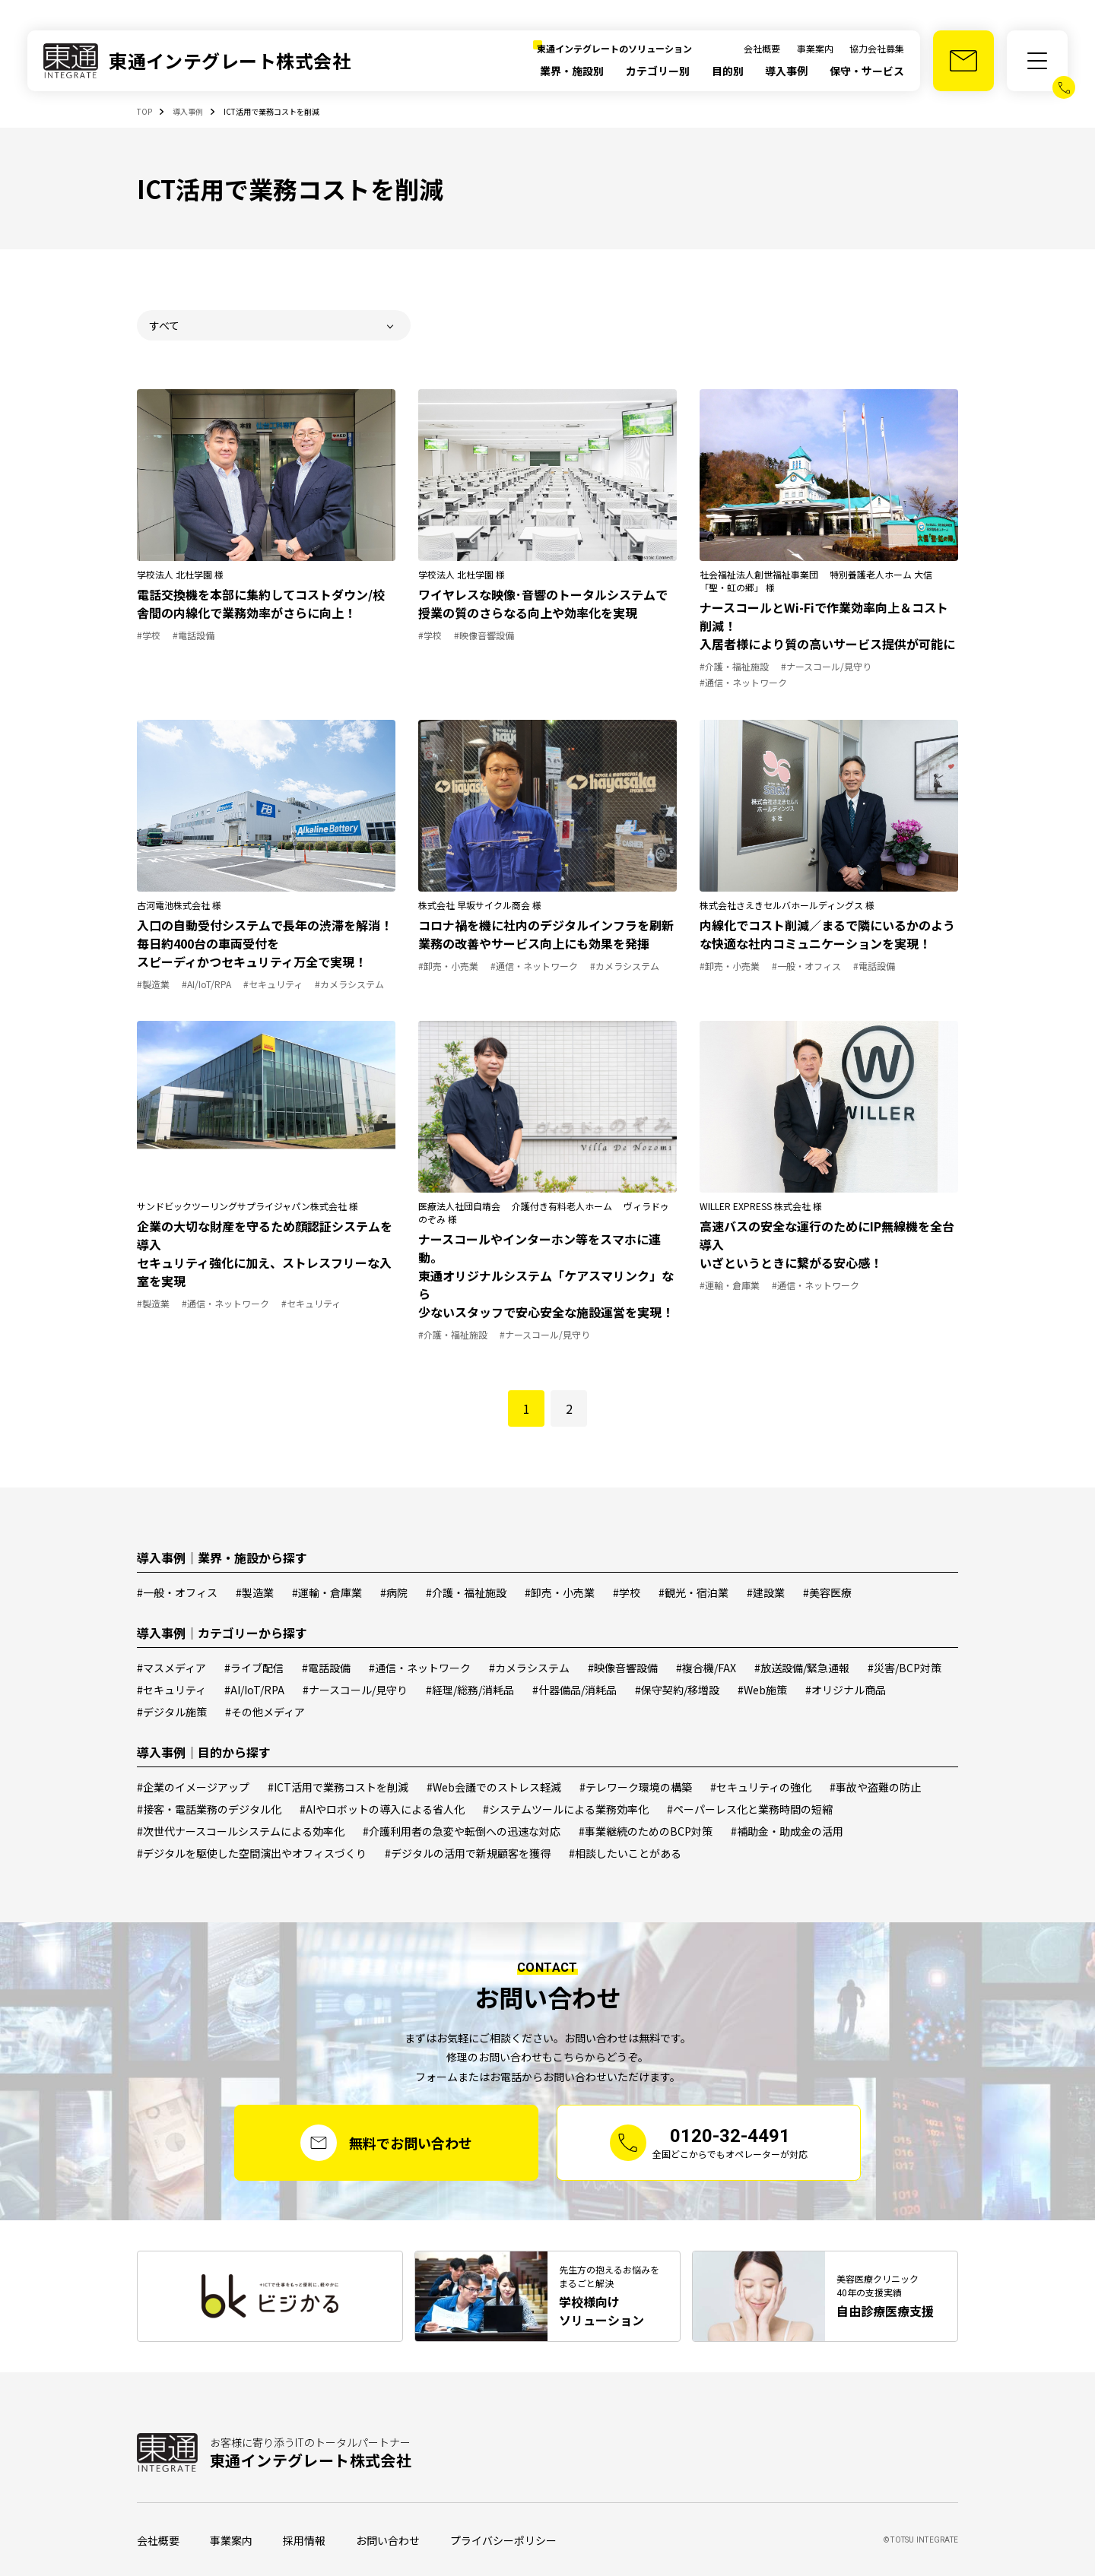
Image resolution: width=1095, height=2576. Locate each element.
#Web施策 (762, 1689)
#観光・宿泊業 (693, 1592)
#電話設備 (326, 1667)
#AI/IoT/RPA (254, 1689)
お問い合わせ (388, 2540)
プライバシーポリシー (503, 2540)
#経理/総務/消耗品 (470, 1689)
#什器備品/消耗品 (574, 1689)
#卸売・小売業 (560, 1592)
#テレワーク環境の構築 (635, 1787)
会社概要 (762, 48)
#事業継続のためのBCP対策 (646, 1831)
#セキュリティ (171, 1689)
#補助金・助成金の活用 (787, 1831)
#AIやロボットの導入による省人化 (382, 1809)
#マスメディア (171, 1667)
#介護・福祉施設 (466, 1592)
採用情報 (304, 2540)
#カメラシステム (529, 1667)
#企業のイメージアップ (193, 1787)
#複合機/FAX (706, 1667)
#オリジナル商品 (845, 1689)
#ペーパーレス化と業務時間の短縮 (750, 1809)
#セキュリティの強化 (760, 1787)
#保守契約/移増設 (677, 1689)
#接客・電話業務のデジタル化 (209, 1809)
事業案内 (815, 48)
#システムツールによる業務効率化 (566, 1809)
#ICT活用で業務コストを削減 (338, 1787)
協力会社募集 (876, 48)
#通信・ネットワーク (420, 1667)
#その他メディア (265, 1711)
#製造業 (255, 1592)
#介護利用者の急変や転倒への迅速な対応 (461, 1831)
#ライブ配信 (254, 1667)
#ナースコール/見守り (355, 1689)
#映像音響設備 (623, 1667)
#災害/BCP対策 (904, 1667)
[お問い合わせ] (963, 60)
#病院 (394, 1592)
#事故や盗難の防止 (875, 1787)
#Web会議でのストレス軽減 (494, 1787)
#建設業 (766, 1592)
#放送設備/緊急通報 (801, 1667)
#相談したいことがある (625, 1853)
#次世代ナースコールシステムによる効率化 (240, 1831)
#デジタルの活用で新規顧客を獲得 (468, 1853)
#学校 (626, 1592)
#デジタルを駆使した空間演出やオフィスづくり (252, 1853)
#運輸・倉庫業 (327, 1592)
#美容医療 (827, 1592)
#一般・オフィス (177, 1592)
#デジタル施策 (172, 1711)
